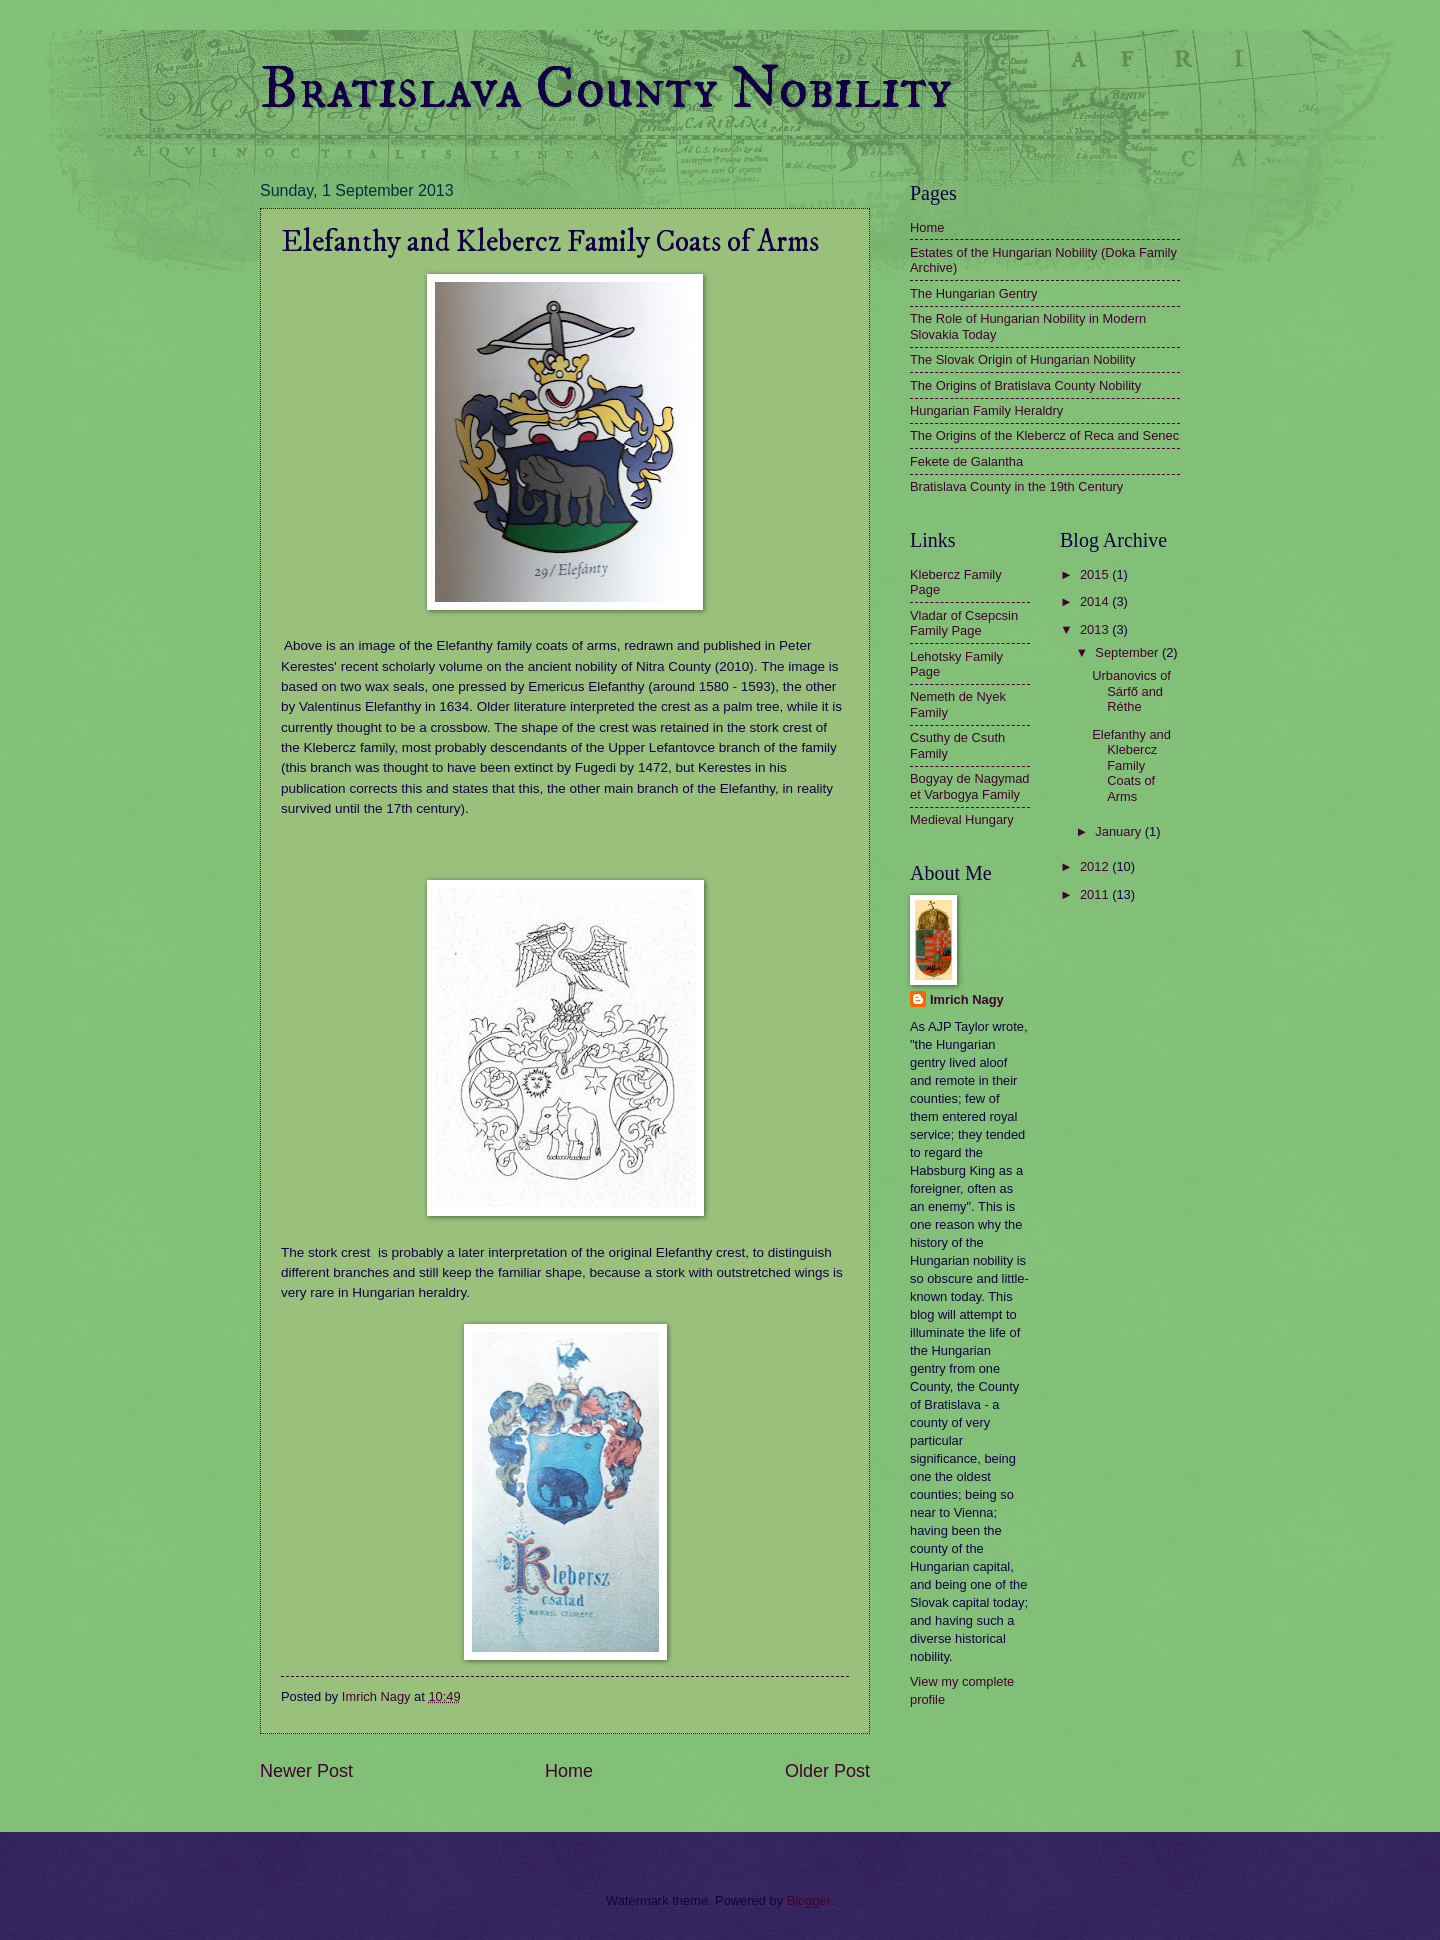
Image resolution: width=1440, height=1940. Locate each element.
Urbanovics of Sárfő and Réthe (1131, 691)
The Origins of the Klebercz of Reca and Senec (1044, 435)
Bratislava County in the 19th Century (1016, 486)
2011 (1096, 894)
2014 (1096, 601)
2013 (1096, 629)
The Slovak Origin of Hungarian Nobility (1022, 359)
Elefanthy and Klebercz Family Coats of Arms (1131, 765)
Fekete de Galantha (966, 461)
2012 (1096, 866)
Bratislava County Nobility (606, 89)
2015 (1096, 574)
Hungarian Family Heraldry (986, 410)
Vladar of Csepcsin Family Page (964, 623)
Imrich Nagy (967, 999)
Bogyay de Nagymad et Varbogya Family (970, 786)
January (1119, 831)
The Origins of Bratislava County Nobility (1025, 385)
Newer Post (306, 1771)
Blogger (809, 1900)
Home (569, 1771)
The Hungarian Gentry (973, 293)
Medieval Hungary (962, 819)
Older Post (827, 1771)
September (1128, 652)
